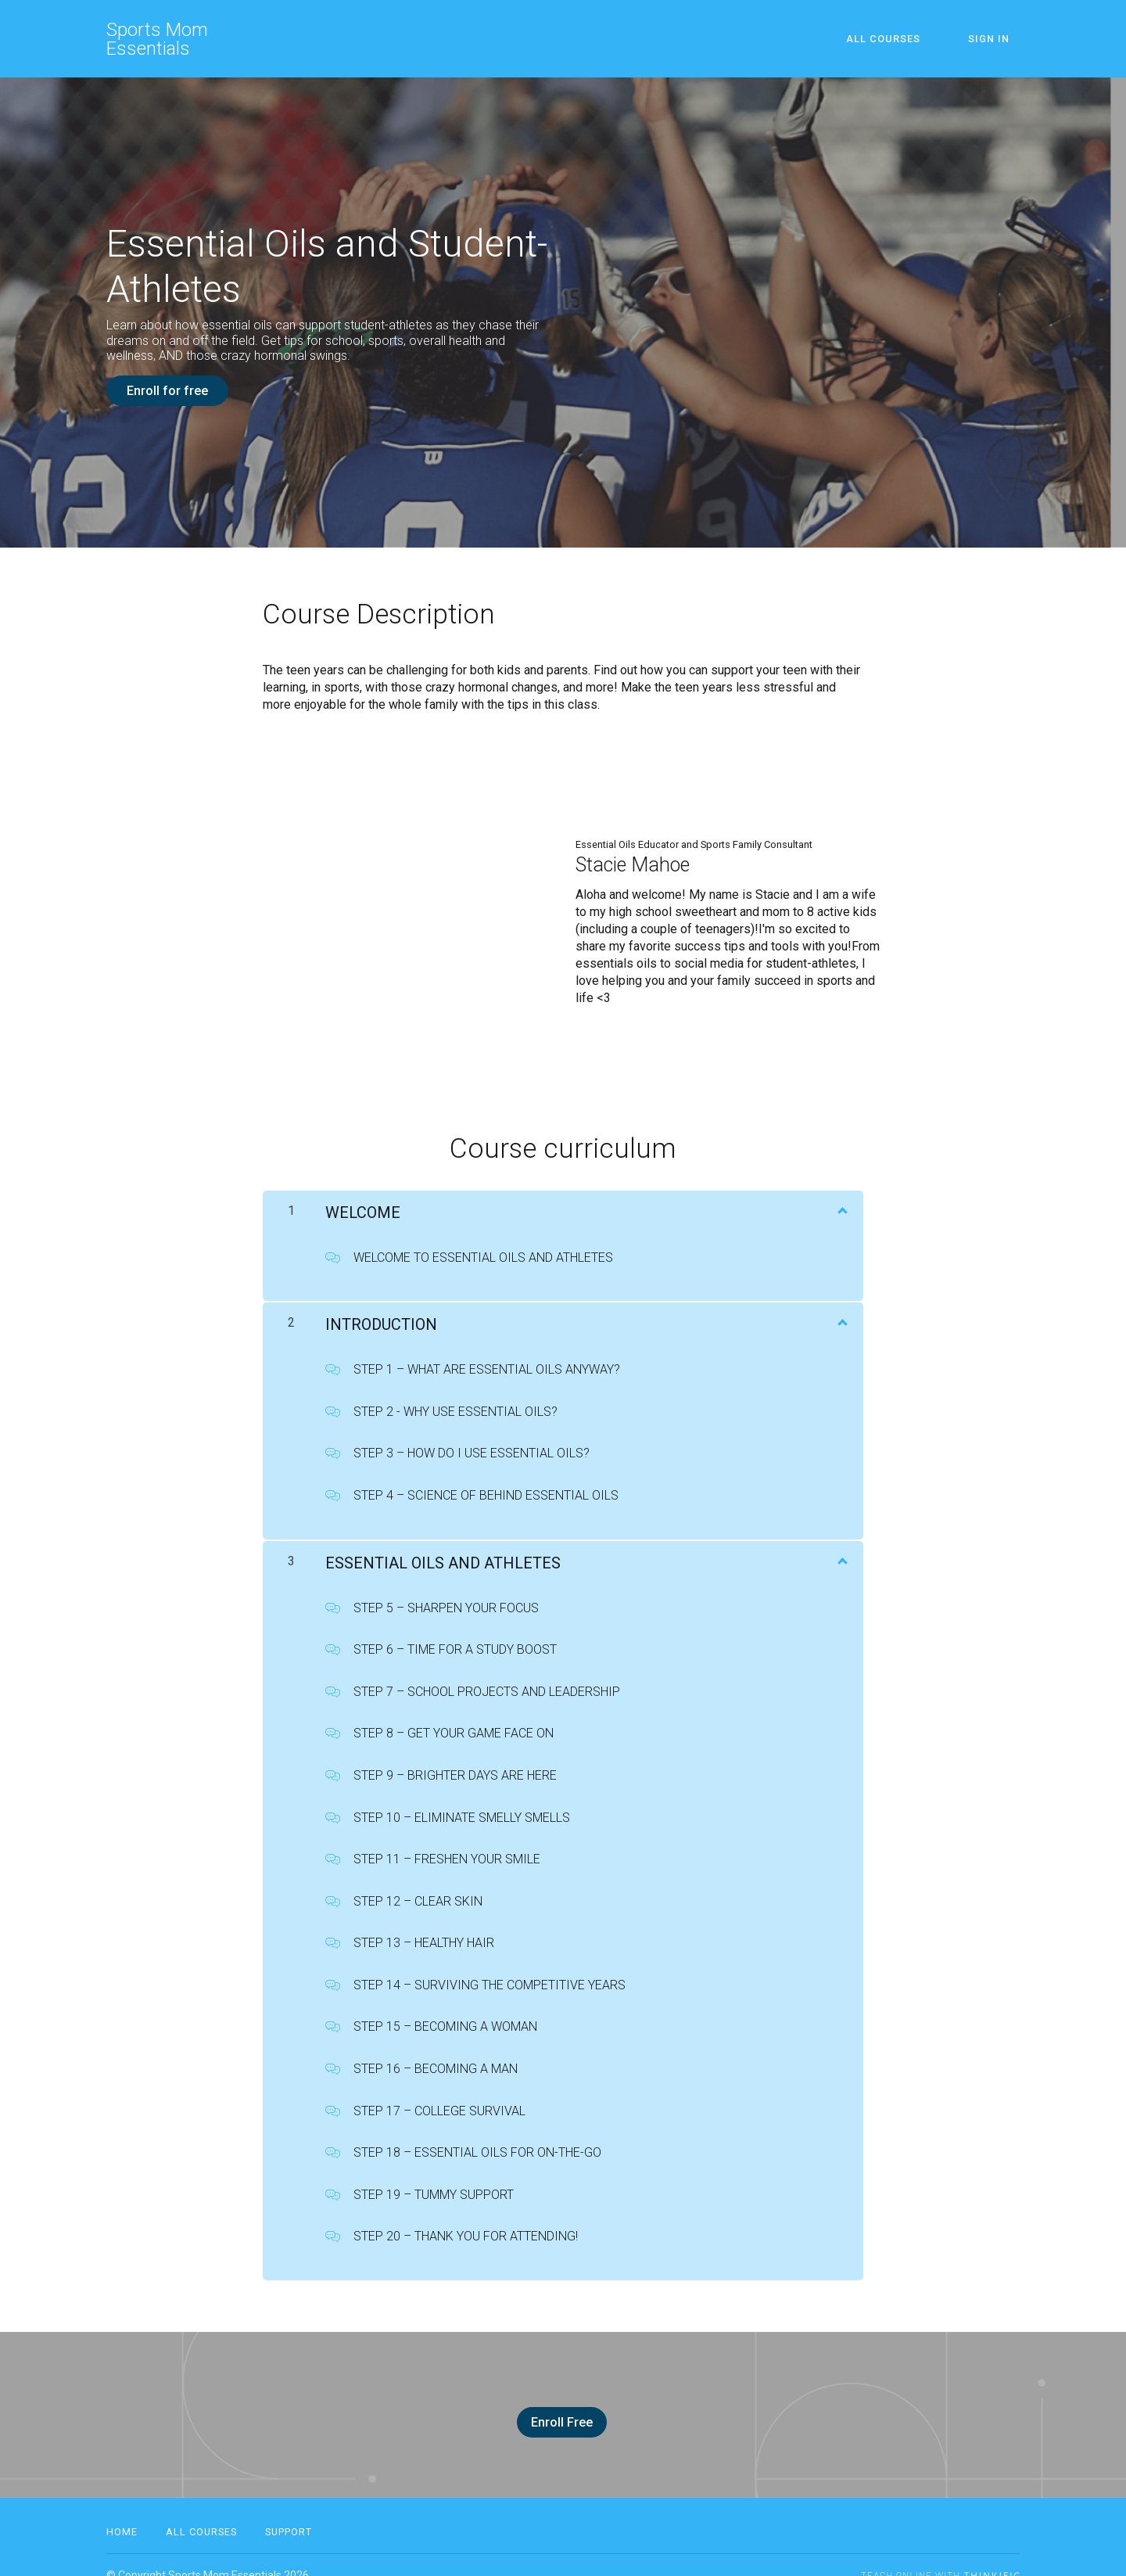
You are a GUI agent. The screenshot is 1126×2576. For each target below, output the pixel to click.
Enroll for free (167, 390)
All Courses (913, 39)
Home (122, 2511)
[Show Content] (841, 1199)
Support (288, 2511)
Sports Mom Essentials (157, 39)
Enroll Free (557, 2412)
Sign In (999, 39)
